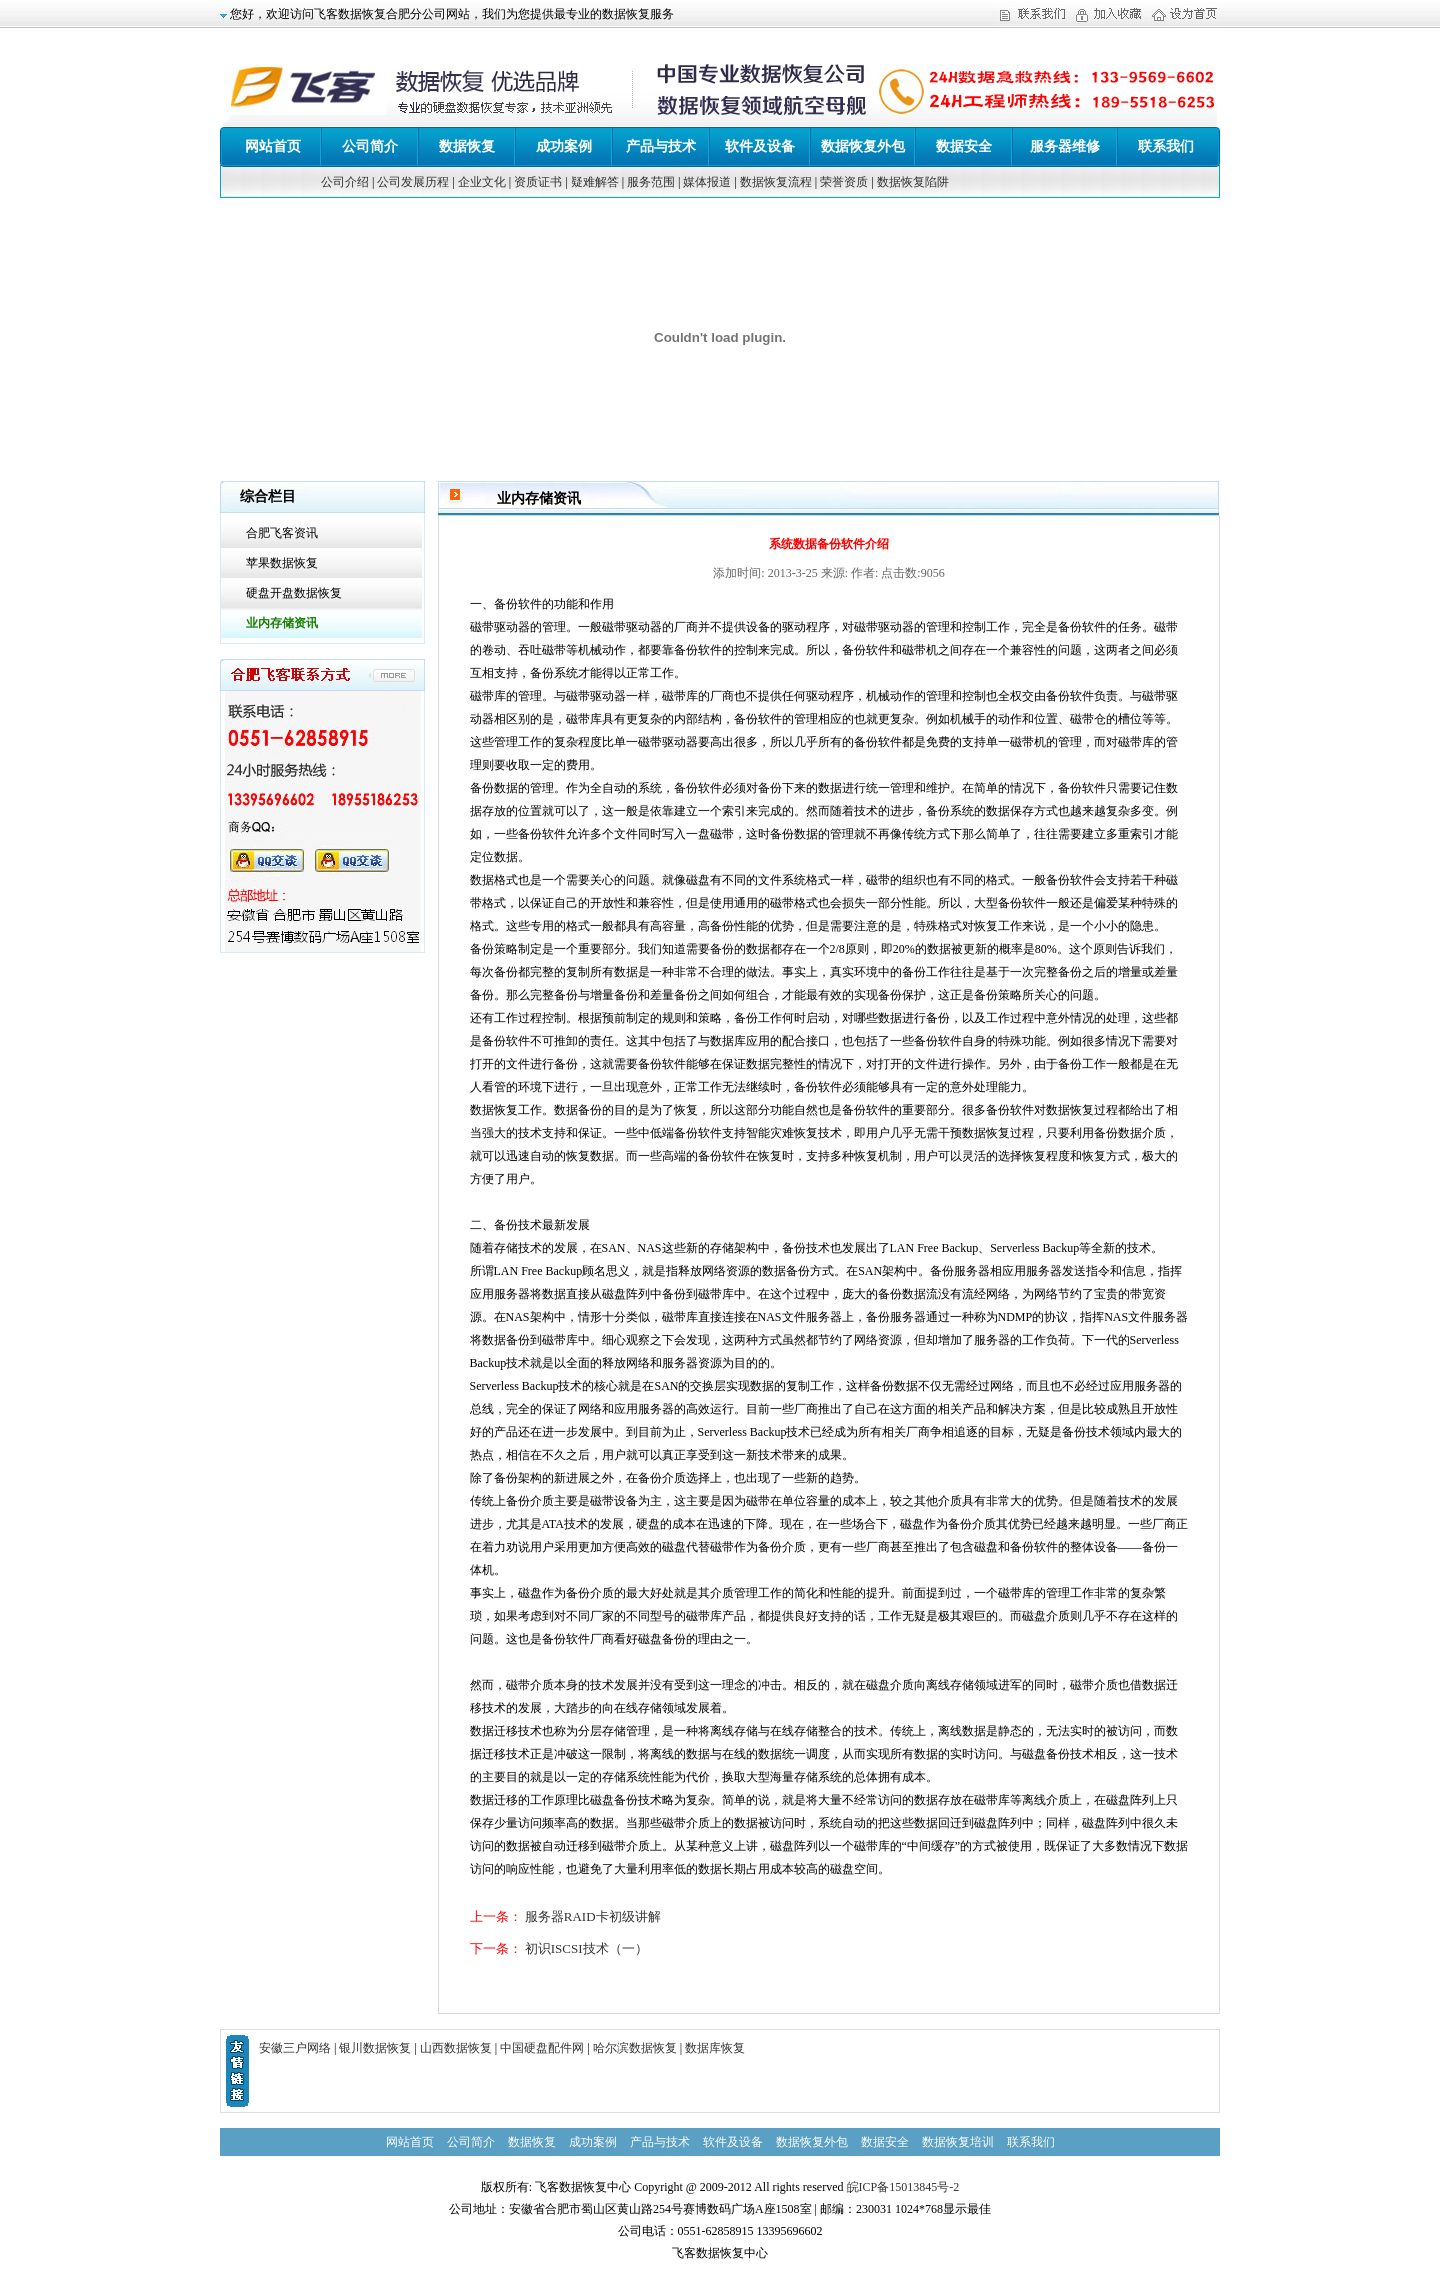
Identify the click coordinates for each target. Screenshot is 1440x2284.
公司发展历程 (413, 182)
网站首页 (273, 146)
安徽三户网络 (295, 2048)
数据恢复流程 (776, 182)
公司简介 (370, 146)
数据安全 (964, 146)
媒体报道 (707, 182)
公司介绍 (345, 182)
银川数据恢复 (375, 2048)
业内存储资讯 (282, 623)
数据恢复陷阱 (913, 182)
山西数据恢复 (456, 2048)
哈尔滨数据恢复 (635, 2048)
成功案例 (564, 146)
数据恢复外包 (863, 146)
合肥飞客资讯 (282, 533)
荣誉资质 (844, 182)
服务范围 (651, 182)
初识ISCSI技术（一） (586, 1948)
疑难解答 (595, 182)
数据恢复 (467, 146)
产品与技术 (661, 146)
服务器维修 (1065, 146)
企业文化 (482, 182)
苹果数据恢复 (282, 563)
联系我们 (1166, 146)
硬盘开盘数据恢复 (294, 593)
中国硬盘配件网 (542, 2048)
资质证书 (538, 182)
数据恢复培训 (958, 2142)
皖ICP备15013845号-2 (903, 2187)
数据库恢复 (715, 2048)
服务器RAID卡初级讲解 (593, 1916)
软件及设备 (760, 146)
